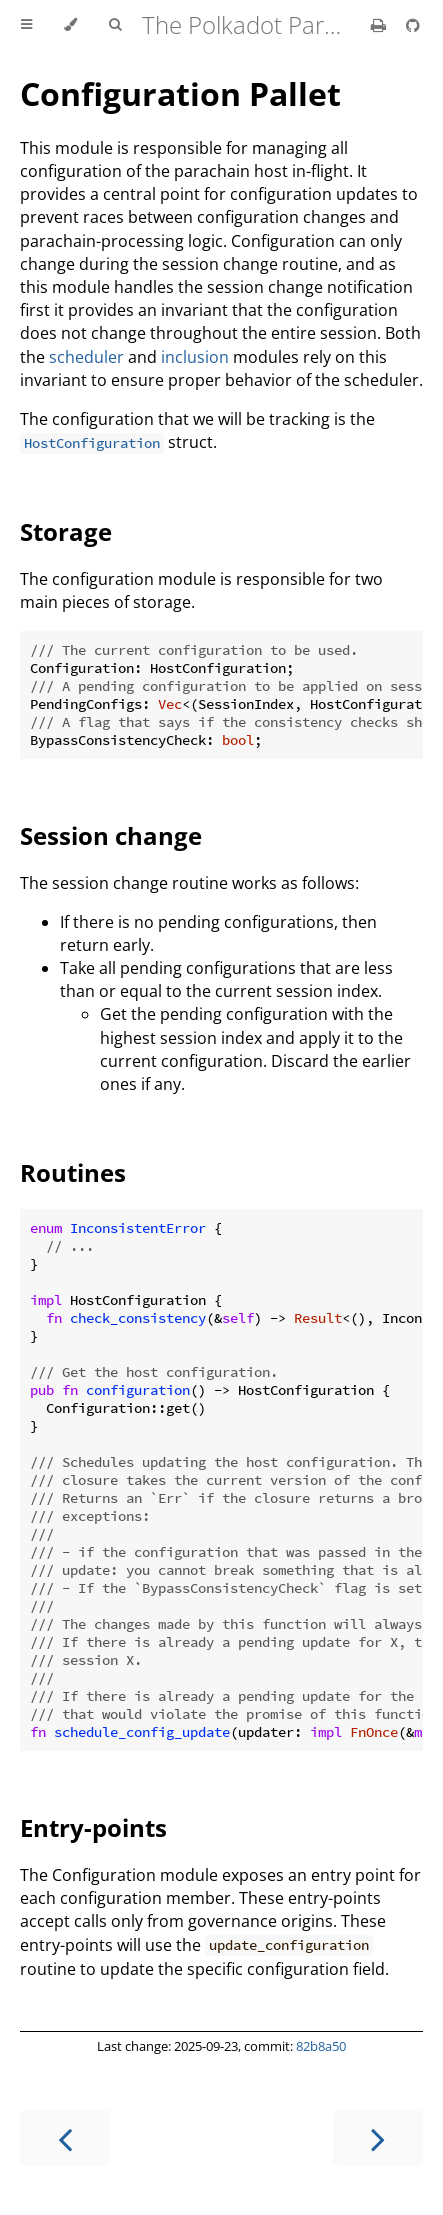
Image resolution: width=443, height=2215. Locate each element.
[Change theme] (70, 25)
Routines (73, 1172)
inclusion (195, 357)
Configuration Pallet (180, 93)
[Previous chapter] (65, 2137)
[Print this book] (380, 25)
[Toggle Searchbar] (115, 25)
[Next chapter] (378, 2137)
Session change (111, 835)
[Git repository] (413, 25)
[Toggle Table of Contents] (26, 25)
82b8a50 (321, 2046)
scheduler (86, 357)
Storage (66, 531)
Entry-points (93, 1827)
